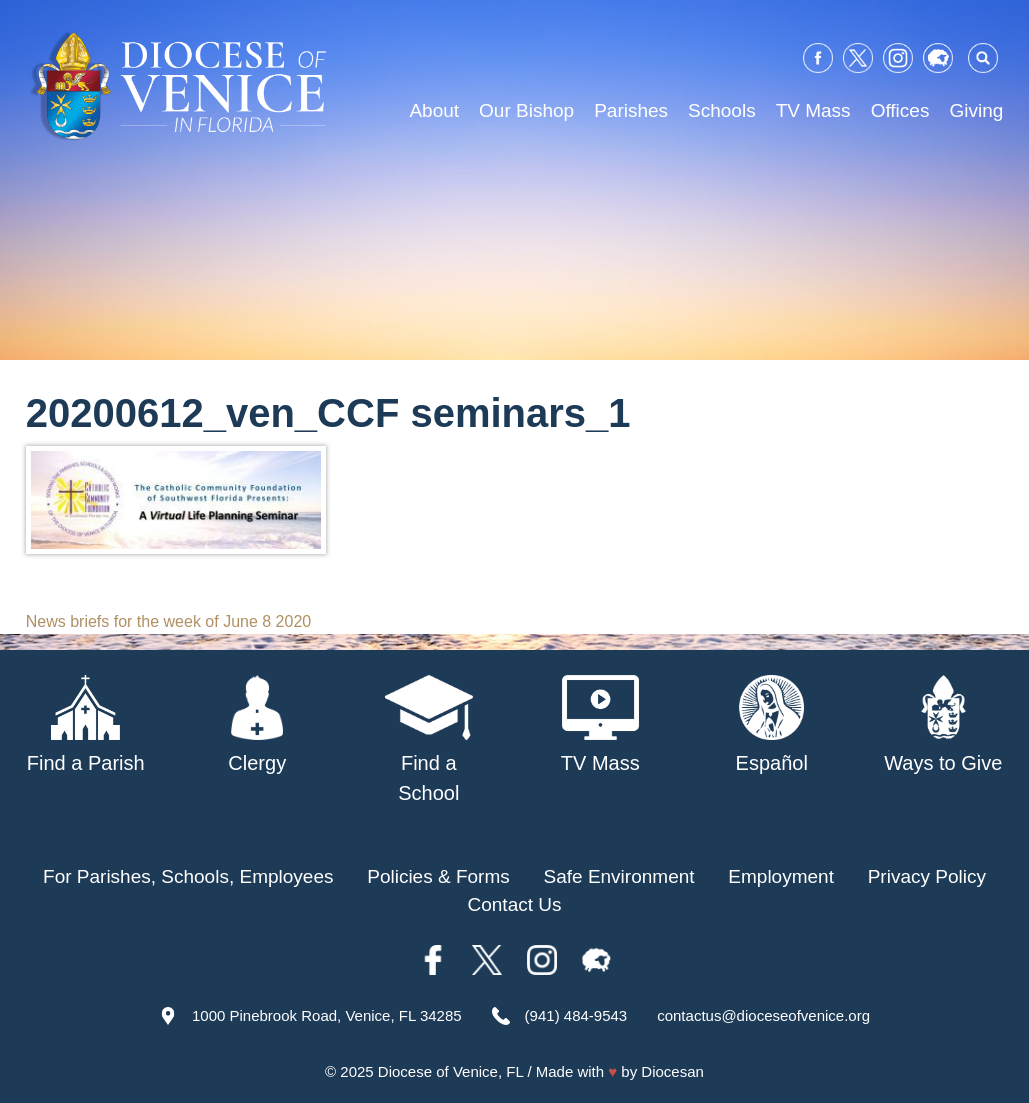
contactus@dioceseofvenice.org (763, 1015)
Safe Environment (619, 876)
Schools (722, 110)
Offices (900, 110)
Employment (781, 876)
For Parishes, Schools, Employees (188, 876)
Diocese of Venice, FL (450, 1071)
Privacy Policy (927, 876)
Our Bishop (526, 110)
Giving (976, 110)
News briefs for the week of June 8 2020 (169, 621)
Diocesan (672, 1071)
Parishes (631, 110)
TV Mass (813, 110)
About (434, 110)
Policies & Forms (438, 876)
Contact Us (515, 904)
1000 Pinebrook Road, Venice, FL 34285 (327, 1015)
